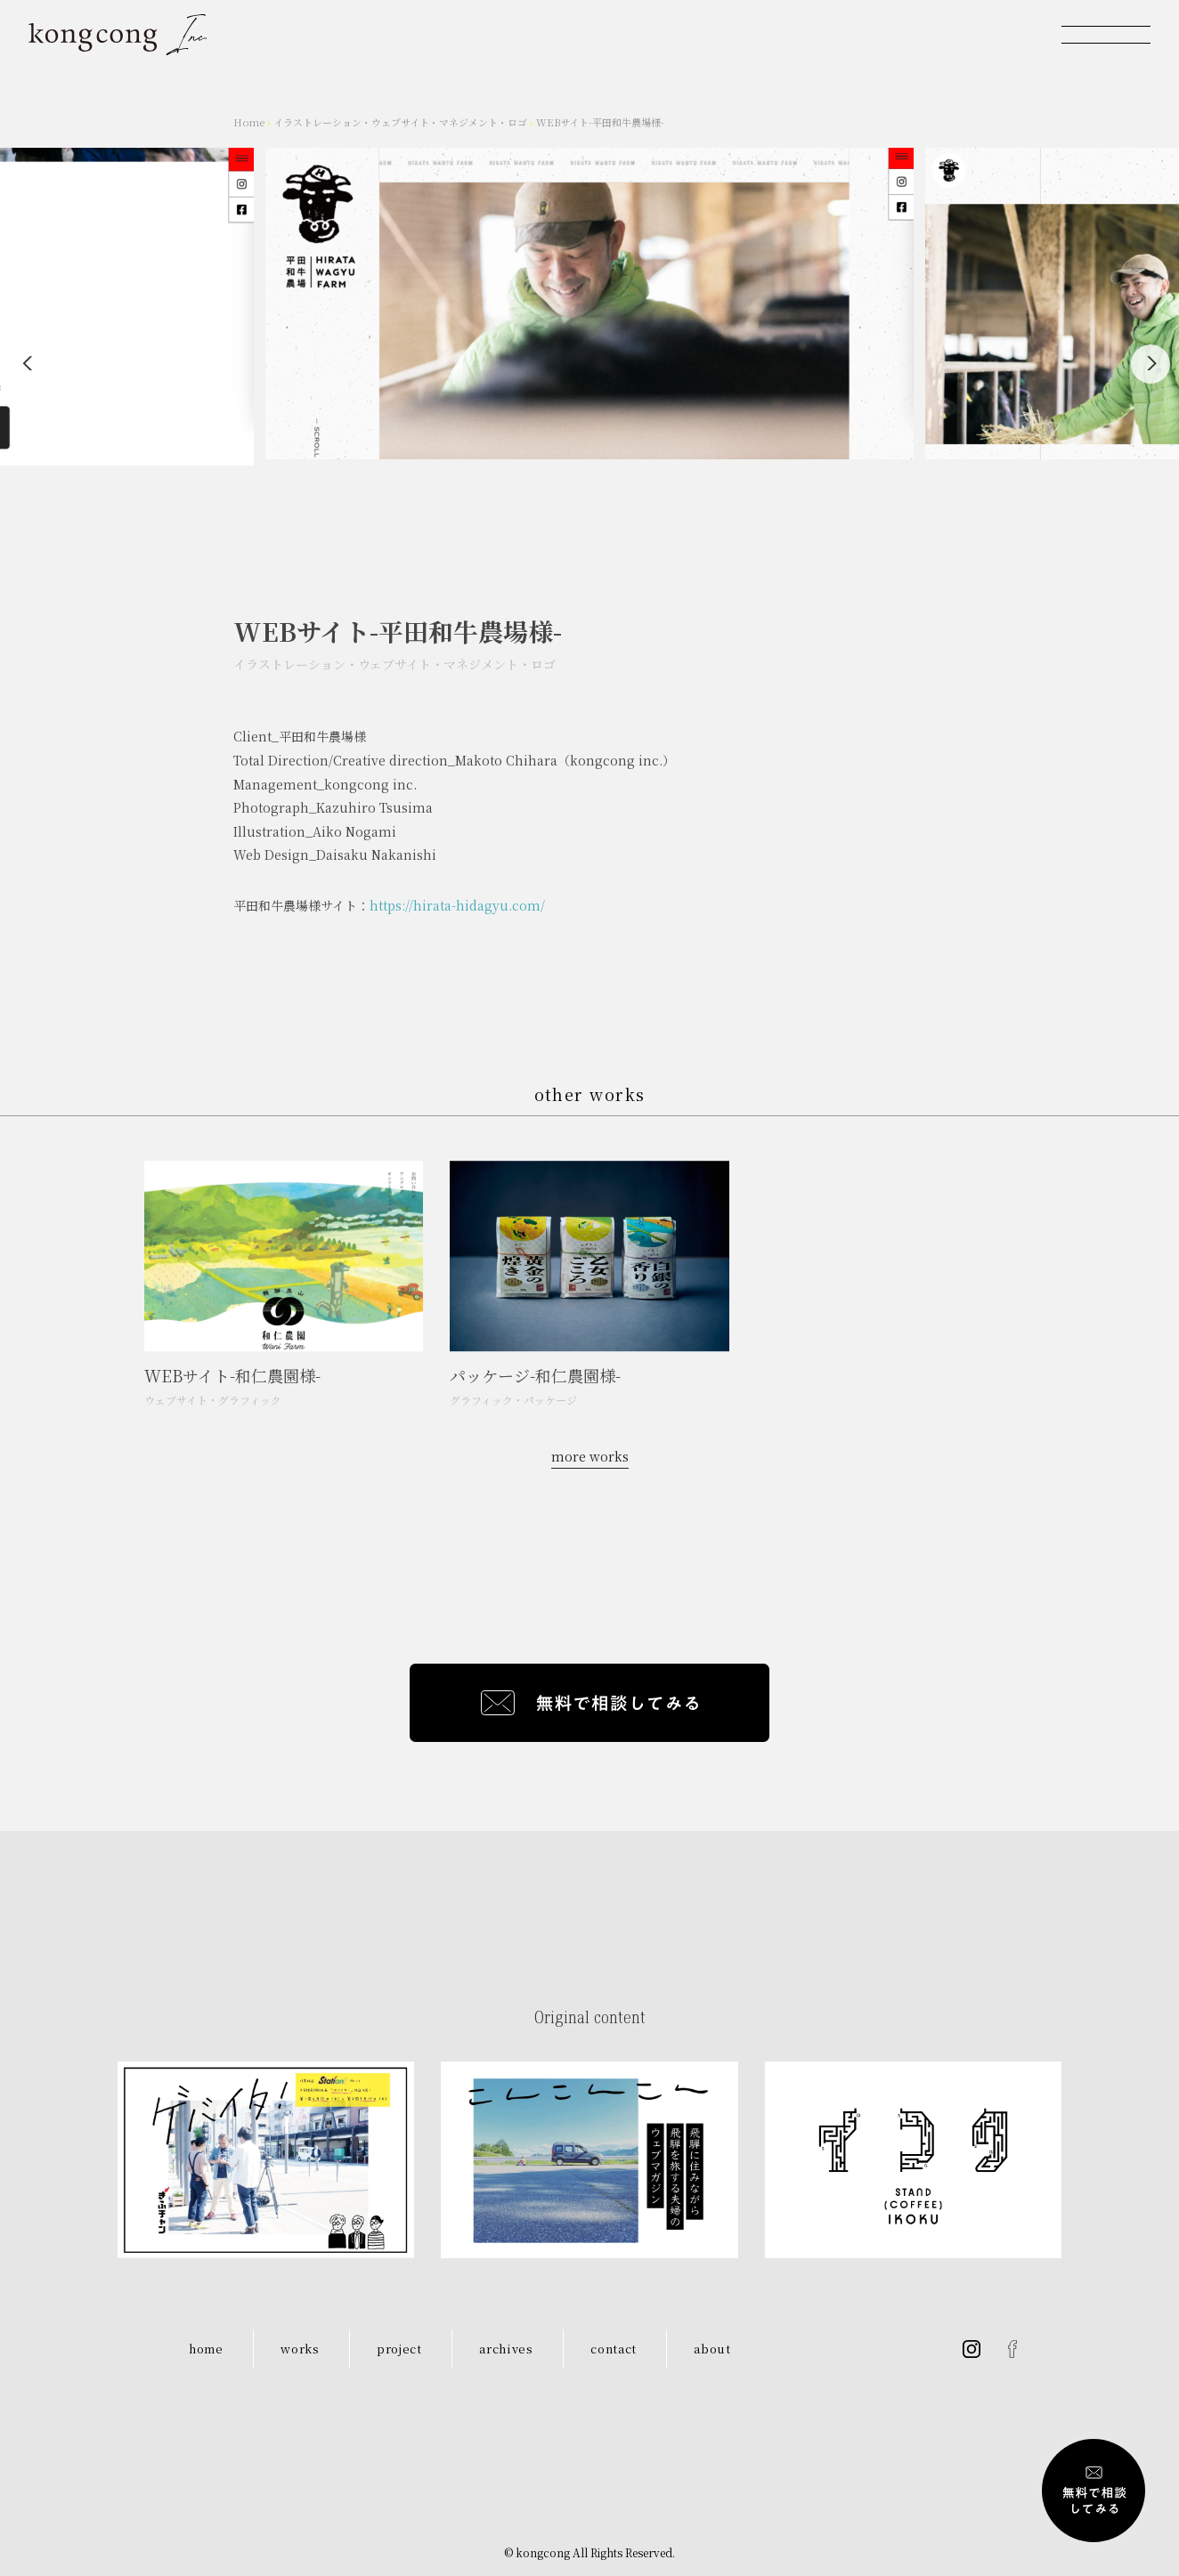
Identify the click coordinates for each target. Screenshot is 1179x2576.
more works (590, 1456)
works (300, 2348)
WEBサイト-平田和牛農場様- (600, 122)
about (712, 2348)
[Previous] (28, 364)
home (206, 2348)
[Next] (1150, 364)
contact (613, 2348)
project (399, 2348)
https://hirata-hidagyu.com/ (457, 909)
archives (506, 2348)
